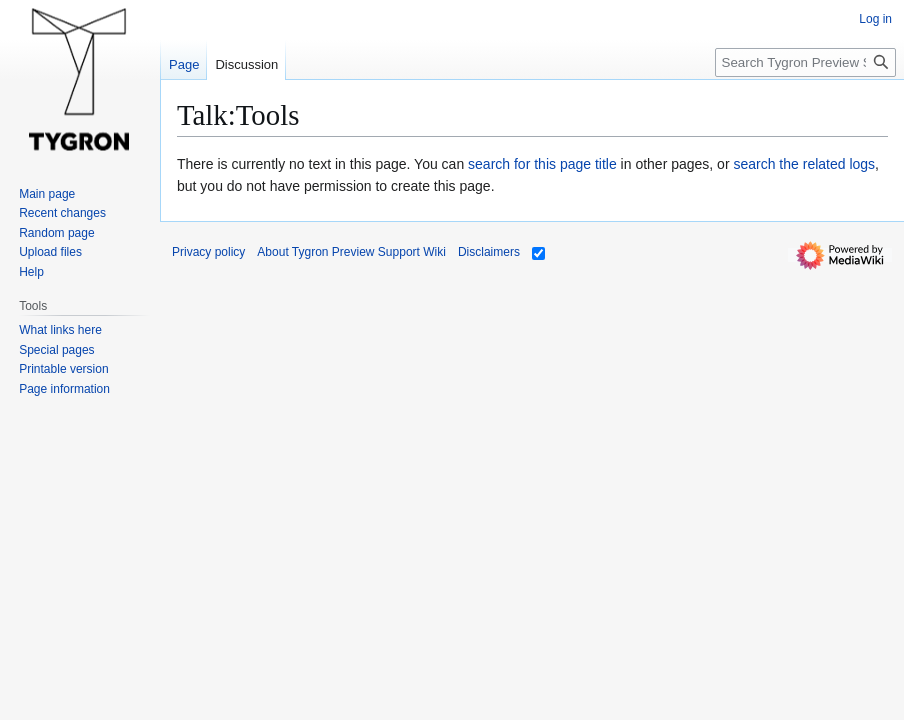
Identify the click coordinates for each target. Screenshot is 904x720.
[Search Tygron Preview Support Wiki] (805, 62)
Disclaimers (489, 252)
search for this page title (542, 164)
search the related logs (804, 164)
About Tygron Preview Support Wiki (351, 252)
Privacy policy (208, 252)
